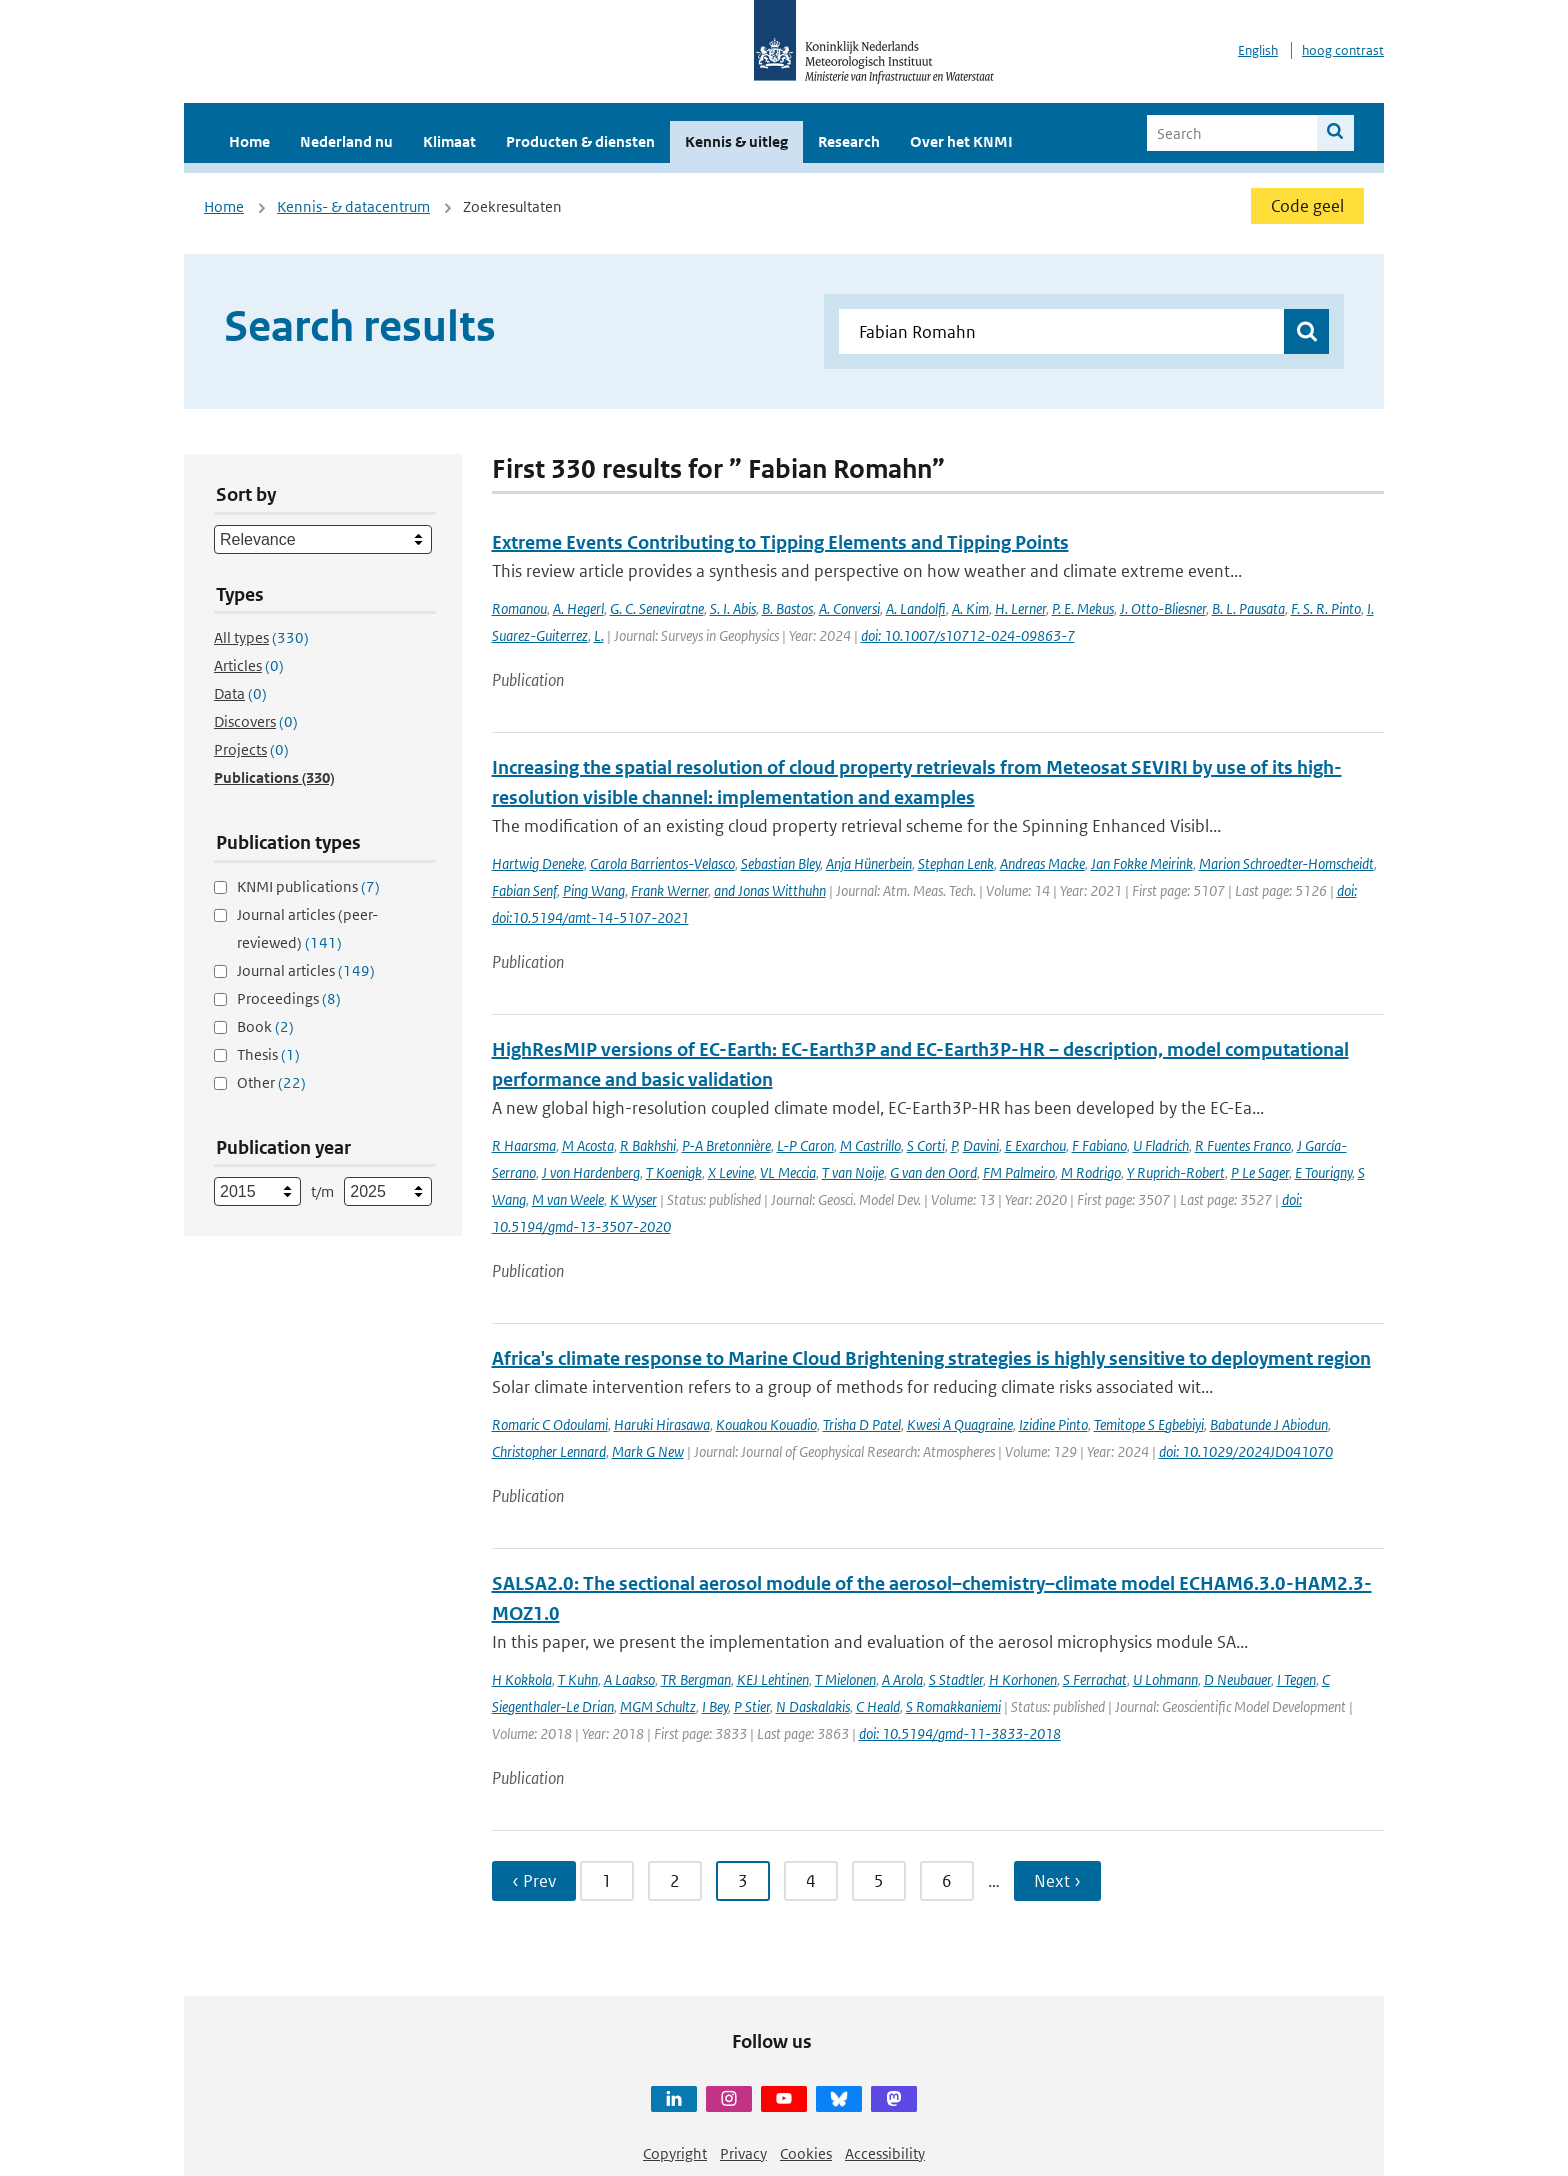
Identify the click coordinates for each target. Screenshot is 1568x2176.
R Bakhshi (648, 1145)
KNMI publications (308, 886)
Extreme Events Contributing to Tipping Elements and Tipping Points (780, 542)
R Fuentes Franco (1243, 1145)
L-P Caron (805, 1145)
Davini (981, 1145)
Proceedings (289, 998)
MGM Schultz (658, 1706)
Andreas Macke (1042, 863)
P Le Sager (1260, 1172)
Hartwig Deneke (538, 863)
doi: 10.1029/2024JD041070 (1246, 1451)
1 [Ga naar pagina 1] (607, 1881)
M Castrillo (870, 1145)
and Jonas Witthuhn (770, 890)
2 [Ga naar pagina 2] (675, 1881)
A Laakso (629, 1679)
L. (599, 635)
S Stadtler (956, 1679)
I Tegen (1296, 1679)
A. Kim (970, 608)
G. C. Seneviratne (657, 608)
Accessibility (885, 2153)
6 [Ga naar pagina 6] (947, 1881)
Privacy (743, 2153)
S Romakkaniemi (953, 1706)
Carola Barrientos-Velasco (662, 863)
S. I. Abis (733, 608)
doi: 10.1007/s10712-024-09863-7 (968, 635)
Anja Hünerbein (869, 863)
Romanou (519, 608)
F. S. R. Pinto (1326, 608)
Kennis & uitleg (736, 141)
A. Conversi (849, 608)
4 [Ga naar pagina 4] (811, 1881)
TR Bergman (696, 1679)
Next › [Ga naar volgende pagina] (1057, 1881)
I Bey (715, 1706)
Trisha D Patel (862, 1424)
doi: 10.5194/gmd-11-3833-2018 (960, 1733)
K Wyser (633, 1199)
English (1258, 50)
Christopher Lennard (549, 1451)
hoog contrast (1343, 50)
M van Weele (568, 1199)
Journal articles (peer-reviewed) (307, 928)
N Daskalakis (813, 1706)
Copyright (675, 2153)
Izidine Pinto (1053, 1424)
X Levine (731, 1172)
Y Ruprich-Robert (1176, 1172)
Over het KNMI (961, 141)
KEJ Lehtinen (773, 1679)
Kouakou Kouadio (766, 1424)
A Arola (902, 1679)
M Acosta (588, 1145)
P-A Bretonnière (726, 1145)
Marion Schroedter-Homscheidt (1286, 863)
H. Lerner (1020, 608)
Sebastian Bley (780, 863)
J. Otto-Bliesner (1163, 608)
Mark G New (648, 1451)
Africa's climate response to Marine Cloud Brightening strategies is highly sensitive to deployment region (931, 1358)
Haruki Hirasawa (662, 1424)
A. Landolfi (916, 608)
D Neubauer (1237, 1679)
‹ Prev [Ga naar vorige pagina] (534, 1881)
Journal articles (306, 970)
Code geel (1307, 206)
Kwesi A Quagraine (960, 1424)
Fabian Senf (524, 890)
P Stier (752, 1706)
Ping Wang (594, 890)
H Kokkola (522, 1679)
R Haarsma (524, 1145)
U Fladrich (1161, 1145)
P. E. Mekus (1083, 608)
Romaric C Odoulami (550, 1424)
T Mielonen (845, 1679)
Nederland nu (346, 141)
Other (271, 1082)
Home (249, 141)
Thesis (268, 1054)
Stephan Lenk (956, 863)
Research (849, 141)
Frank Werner (669, 890)
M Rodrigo (1091, 1172)
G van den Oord (933, 1172)
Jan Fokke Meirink (1142, 863)
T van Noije (853, 1172)
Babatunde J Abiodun (1269, 1424)
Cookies (806, 2153)
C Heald (878, 1706)
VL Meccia (788, 1172)
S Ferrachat (1095, 1679)
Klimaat (449, 141)
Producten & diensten (580, 141)
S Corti (926, 1145)
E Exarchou (1035, 1145)
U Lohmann (1165, 1679)
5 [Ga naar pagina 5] (879, 1881)
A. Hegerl (578, 608)
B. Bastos (787, 608)
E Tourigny (1323, 1172)
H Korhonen (1023, 1679)
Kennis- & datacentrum (353, 206)
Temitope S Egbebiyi (1149, 1424)
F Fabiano (1099, 1145)
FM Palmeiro (1019, 1172)
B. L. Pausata (1248, 608)
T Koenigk (674, 1172)
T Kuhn (578, 1679)
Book (265, 1026)
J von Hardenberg (591, 1172)
